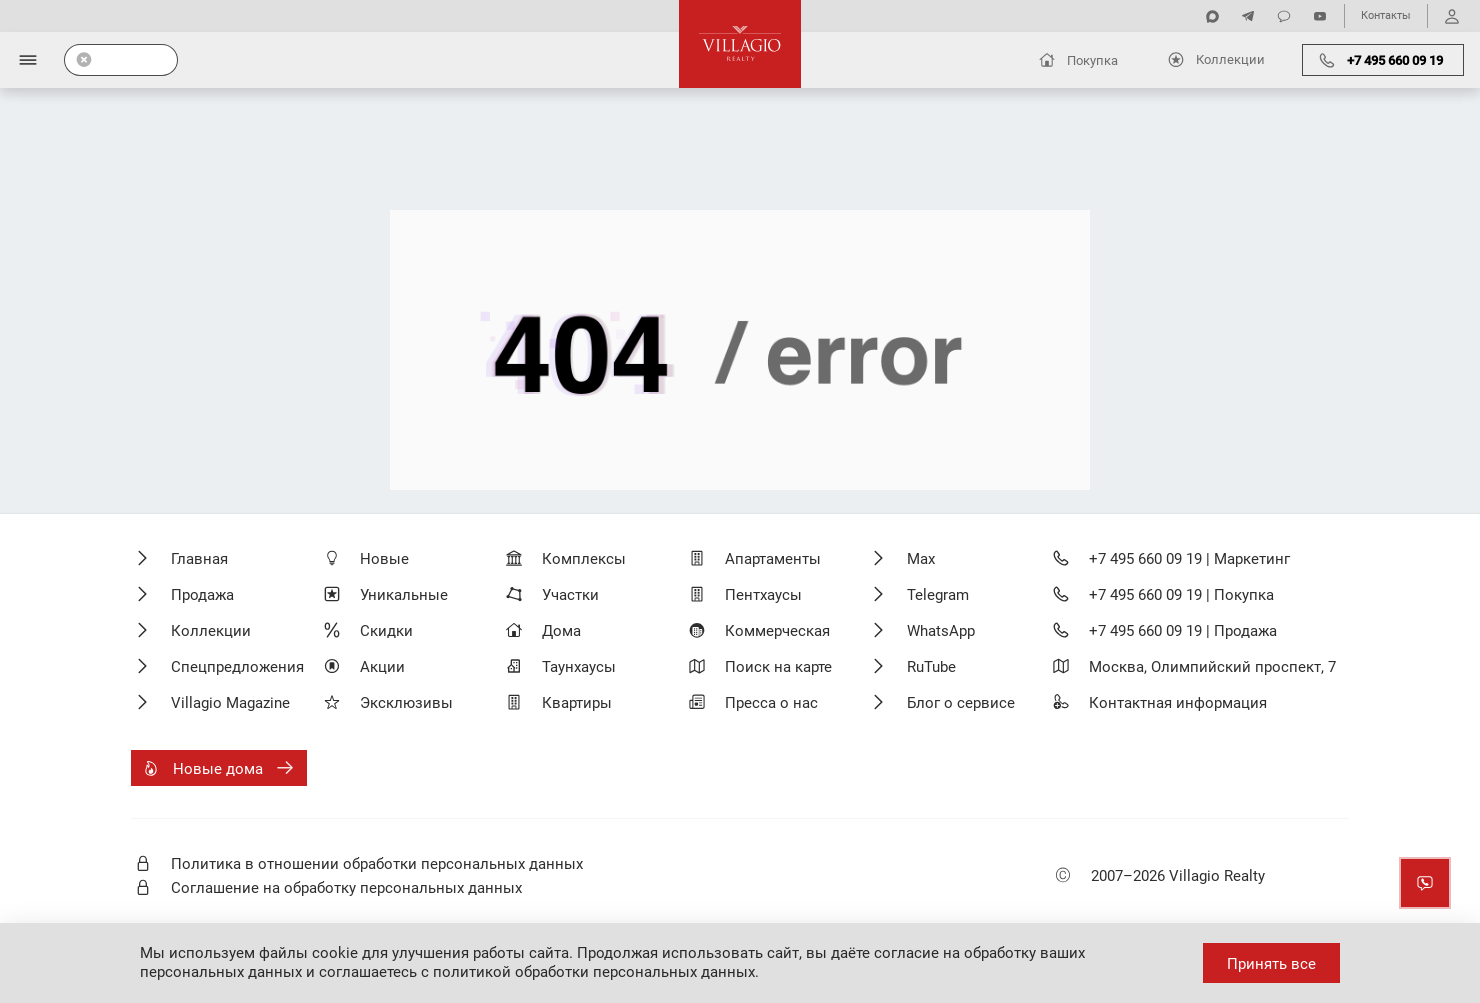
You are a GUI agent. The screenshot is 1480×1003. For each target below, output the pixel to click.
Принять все (1271, 964)
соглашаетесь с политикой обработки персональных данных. (539, 972)
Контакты (1386, 15)
